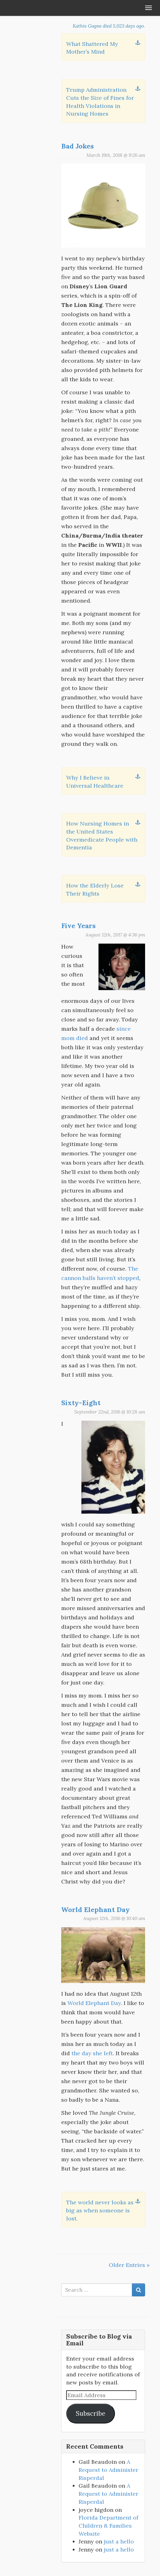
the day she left (92, 2053)
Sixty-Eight (80, 1402)
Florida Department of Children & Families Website (108, 2525)
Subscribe (90, 2414)
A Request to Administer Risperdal (108, 2469)
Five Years (78, 925)
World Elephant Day (95, 1909)
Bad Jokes (77, 146)
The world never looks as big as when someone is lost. (100, 2210)
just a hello (119, 2541)
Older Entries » (129, 2264)
